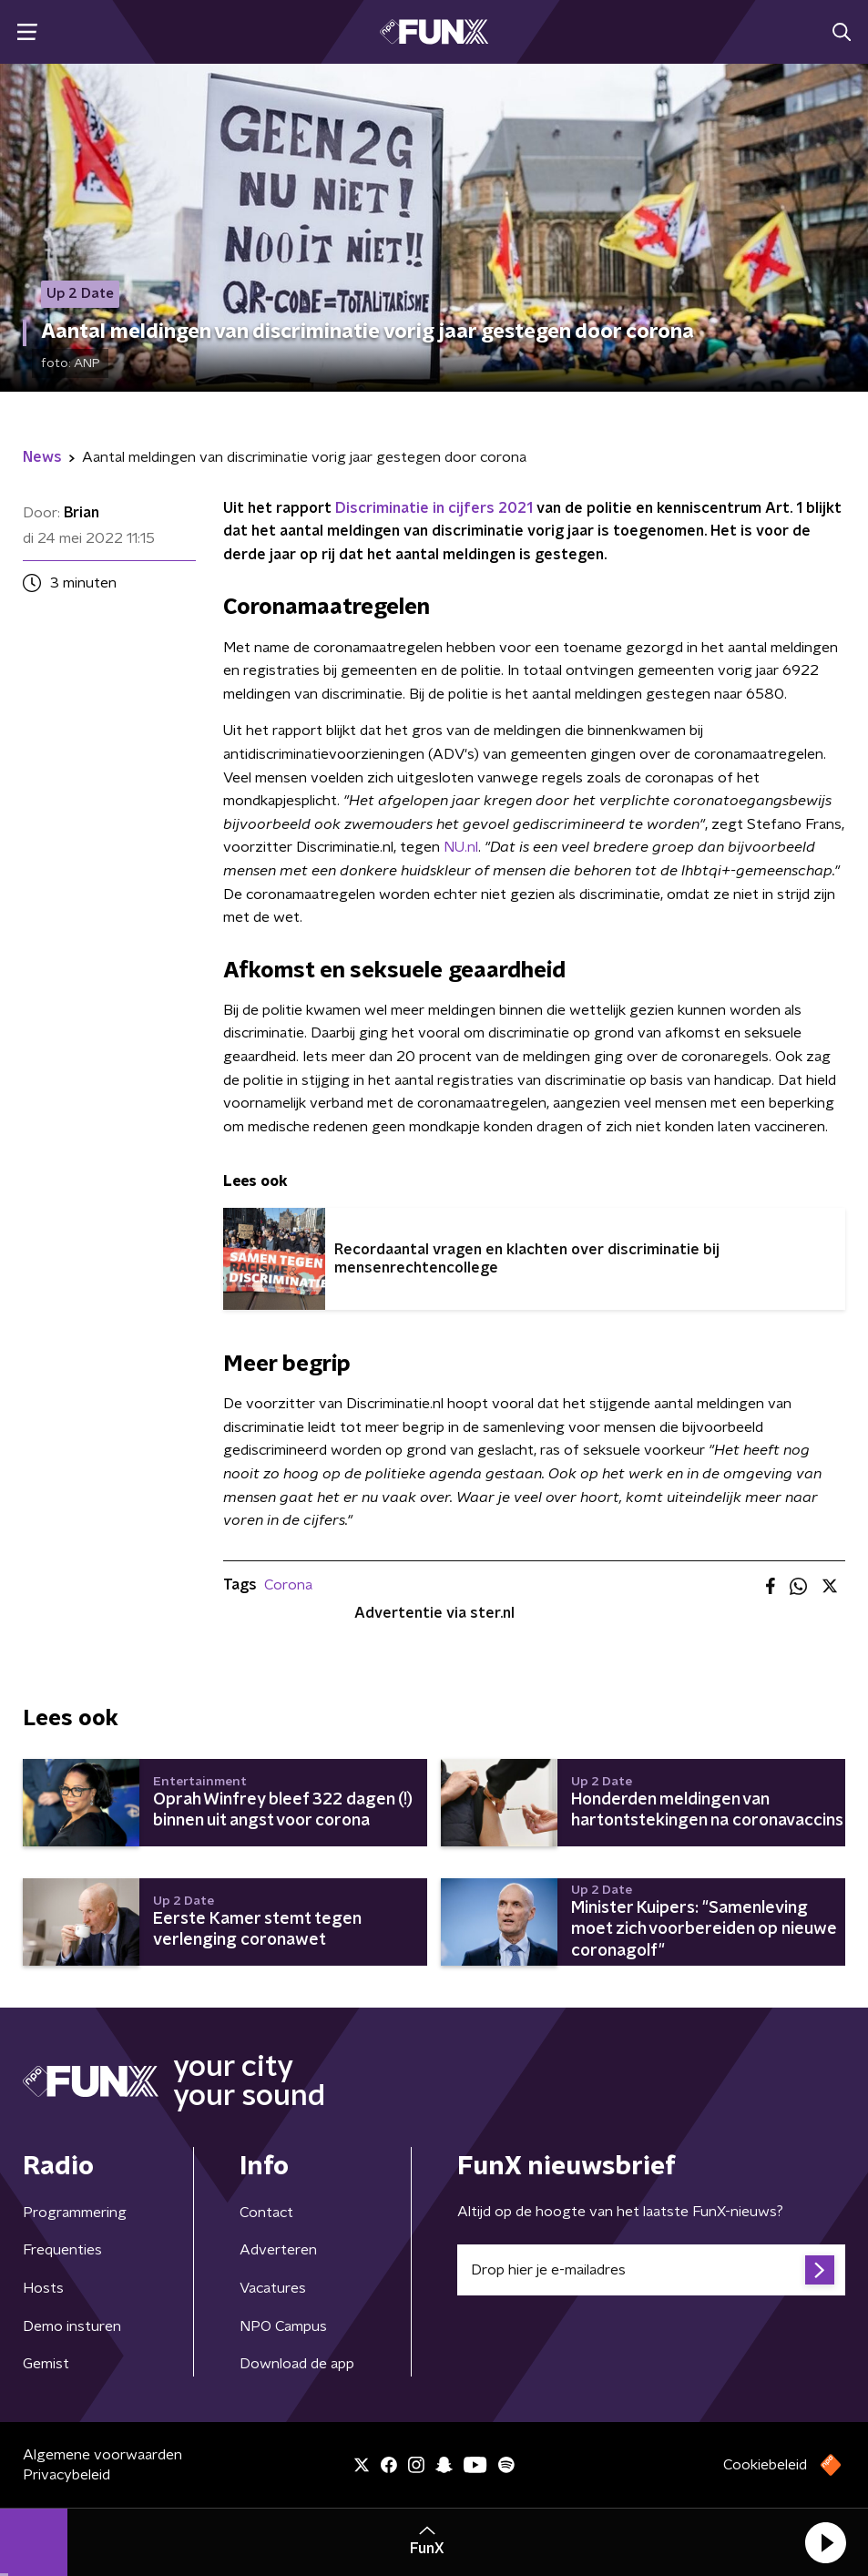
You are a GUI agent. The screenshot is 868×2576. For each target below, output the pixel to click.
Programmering (75, 2212)
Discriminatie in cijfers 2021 (434, 508)
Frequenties (62, 2250)
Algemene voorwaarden (102, 2455)
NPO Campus (283, 2326)
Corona (288, 1585)
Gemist (46, 2363)
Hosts (43, 2288)
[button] (825, 2542)
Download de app (297, 2363)
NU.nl (461, 847)
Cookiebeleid (765, 2465)
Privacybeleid (66, 2475)
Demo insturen (72, 2326)
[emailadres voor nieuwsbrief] (651, 2269)
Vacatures (273, 2288)
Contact (266, 2212)
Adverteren (278, 2250)
